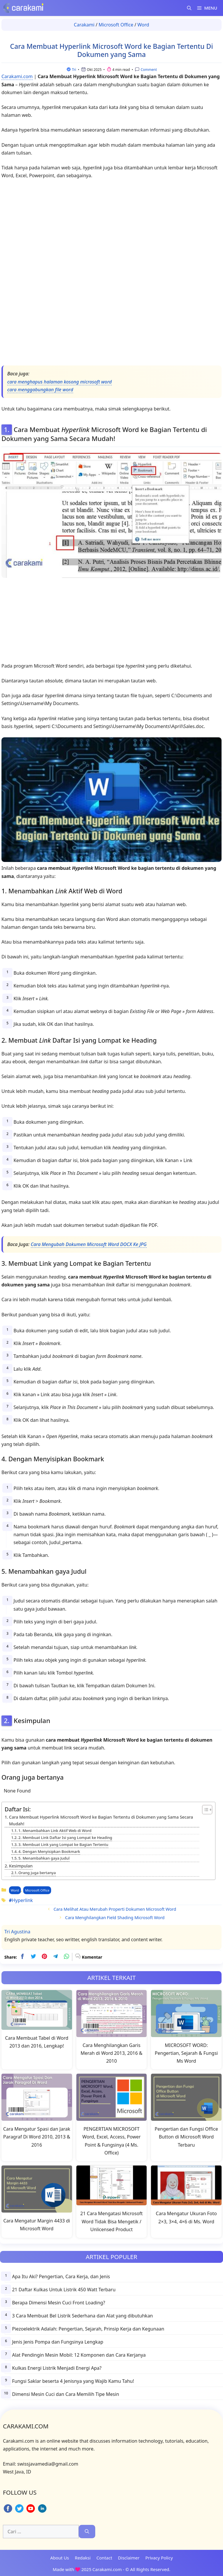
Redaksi (83, 2558)
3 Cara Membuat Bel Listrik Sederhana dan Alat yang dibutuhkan (82, 2316)
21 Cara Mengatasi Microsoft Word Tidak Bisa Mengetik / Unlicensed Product (111, 2221)
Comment (148, 69)
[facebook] (22, 1956)
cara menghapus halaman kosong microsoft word (59, 382)
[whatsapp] (66, 1956)
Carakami (84, 24)
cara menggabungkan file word (40, 389)
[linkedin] (42, 2512)
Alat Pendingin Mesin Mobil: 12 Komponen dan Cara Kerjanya (78, 2355)
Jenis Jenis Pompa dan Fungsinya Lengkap (57, 2342)
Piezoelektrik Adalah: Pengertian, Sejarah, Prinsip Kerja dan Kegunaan (88, 2329)
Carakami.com (17, 76)
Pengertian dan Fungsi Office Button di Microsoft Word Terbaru (186, 2137)
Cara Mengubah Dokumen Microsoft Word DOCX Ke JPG (89, 1244)
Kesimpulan (21, 1866)
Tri (74, 69)
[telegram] (55, 1956)
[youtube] (31, 2512)
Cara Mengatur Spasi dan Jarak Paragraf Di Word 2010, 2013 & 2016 (36, 2137)
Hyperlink (22, 1900)
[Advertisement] (111, 274)
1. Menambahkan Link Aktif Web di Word (54, 1830)
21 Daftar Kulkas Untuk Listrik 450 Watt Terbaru (63, 2289)
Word (143, 24)
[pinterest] (44, 1956)
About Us (59, 2558)
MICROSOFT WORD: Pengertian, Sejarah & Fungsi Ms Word (186, 2053)
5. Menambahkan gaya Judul (43, 1858)
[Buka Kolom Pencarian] (189, 8)
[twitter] (33, 1956)
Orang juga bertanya (37, 1872)
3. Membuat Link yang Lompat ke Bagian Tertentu (63, 1844)
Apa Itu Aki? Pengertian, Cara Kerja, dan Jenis (61, 2276)
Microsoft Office (116, 24)
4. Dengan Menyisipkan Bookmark (49, 1851)
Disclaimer (128, 2558)
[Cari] (87, 2531)
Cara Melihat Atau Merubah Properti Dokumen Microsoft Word (114, 1909)
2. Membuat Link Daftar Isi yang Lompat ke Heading (65, 1837)
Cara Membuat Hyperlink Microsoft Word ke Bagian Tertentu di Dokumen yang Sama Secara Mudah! (101, 1820)
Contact (104, 2558)
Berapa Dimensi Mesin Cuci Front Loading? (58, 2302)
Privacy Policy (159, 2558)
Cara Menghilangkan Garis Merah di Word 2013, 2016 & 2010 (111, 2053)
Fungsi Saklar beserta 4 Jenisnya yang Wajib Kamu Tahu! (73, 2381)
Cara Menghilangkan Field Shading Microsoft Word (114, 1917)
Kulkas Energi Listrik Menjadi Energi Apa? (56, 2368)
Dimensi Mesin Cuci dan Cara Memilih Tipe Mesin (65, 2394)
